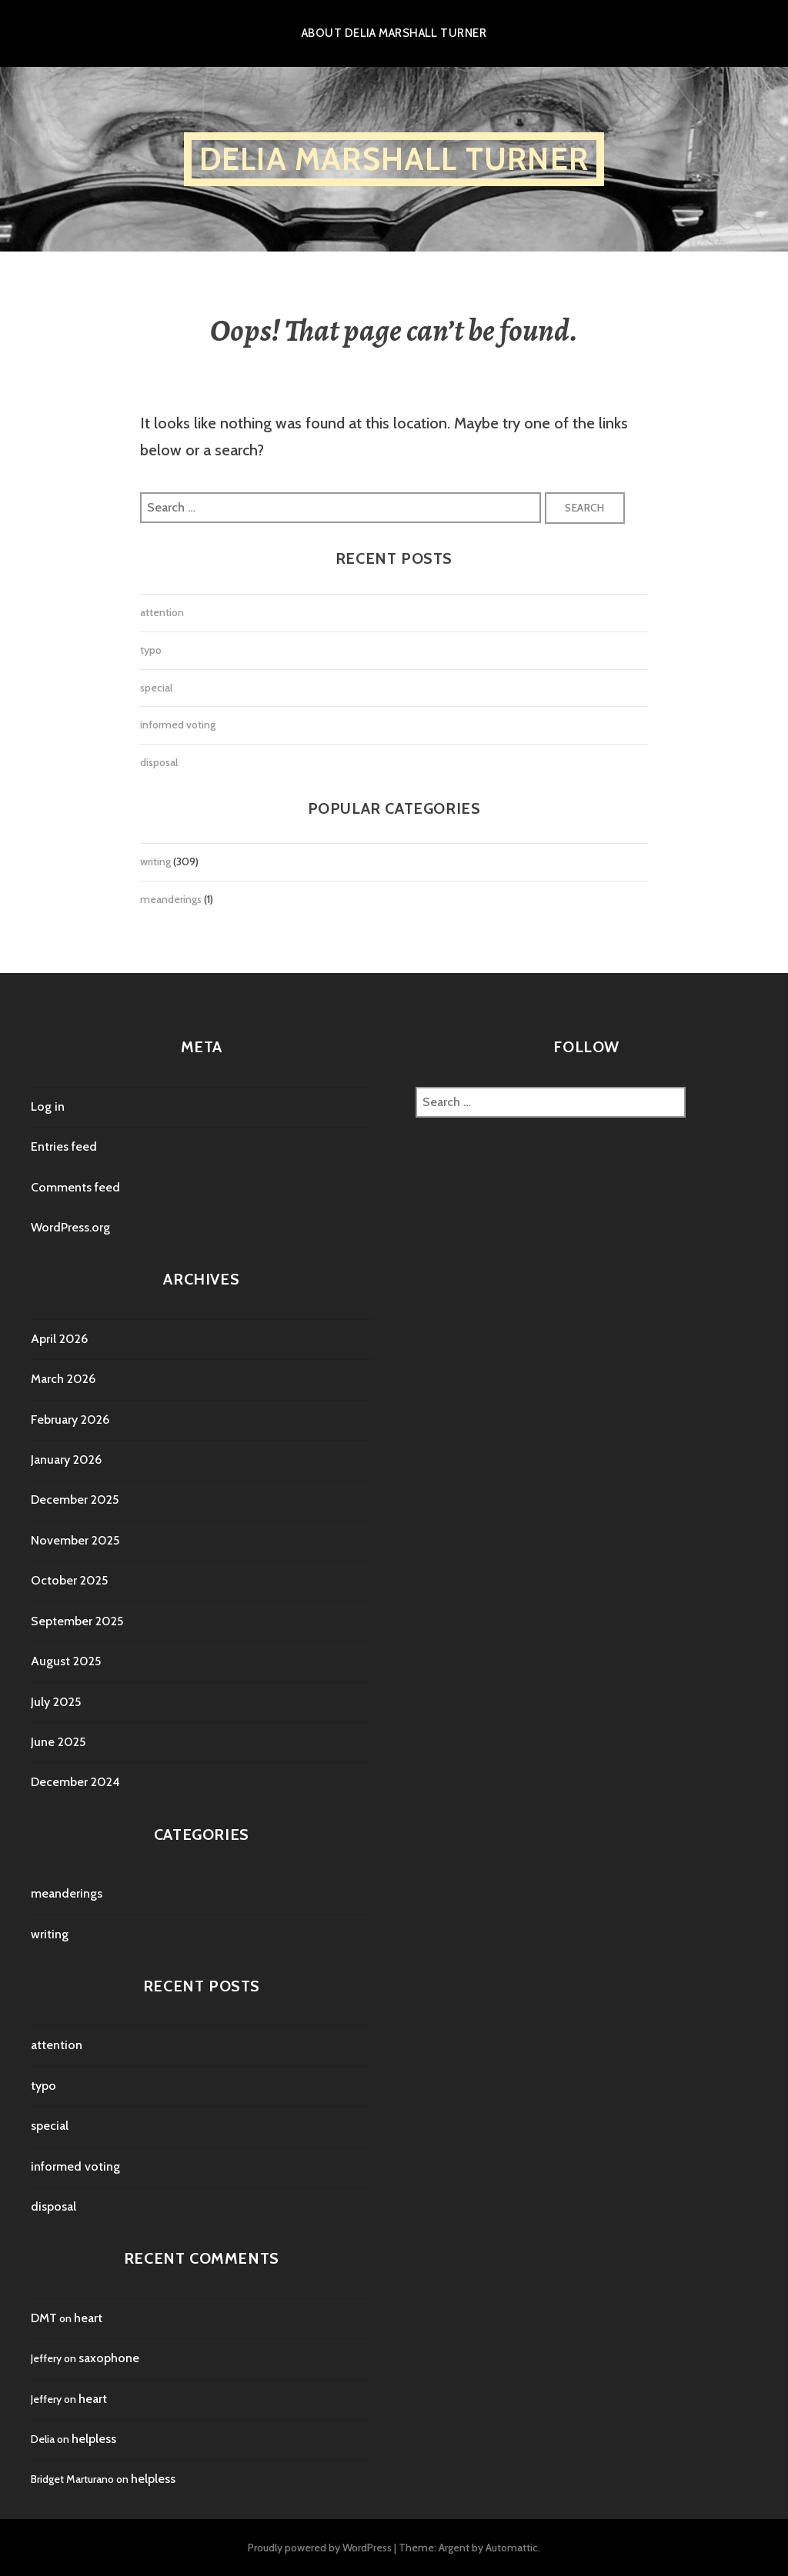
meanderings (171, 899)
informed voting (177, 724)
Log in (48, 1106)
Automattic (512, 2547)
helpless (94, 2438)
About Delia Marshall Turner (394, 33)
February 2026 (70, 1419)
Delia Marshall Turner (394, 159)
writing (155, 861)
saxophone (108, 2358)
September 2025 (77, 1621)
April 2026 (59, 1338)
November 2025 (75, 1540)
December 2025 (75, 1499)
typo (151, 650)
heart (88, 2318)
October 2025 (69, 1580)
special (156, 688)
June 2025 (58, 1742)
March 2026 (63, 1378)
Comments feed (75, 1187)
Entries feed (64, 1146)
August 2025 (66, 1661)
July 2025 (56, 1702)
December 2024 (75, 1782)
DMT (44, 2318)
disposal (159, 762)
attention (162, 612)
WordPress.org (70, 1227)
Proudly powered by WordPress (320, 2547)
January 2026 (66, 1459)
